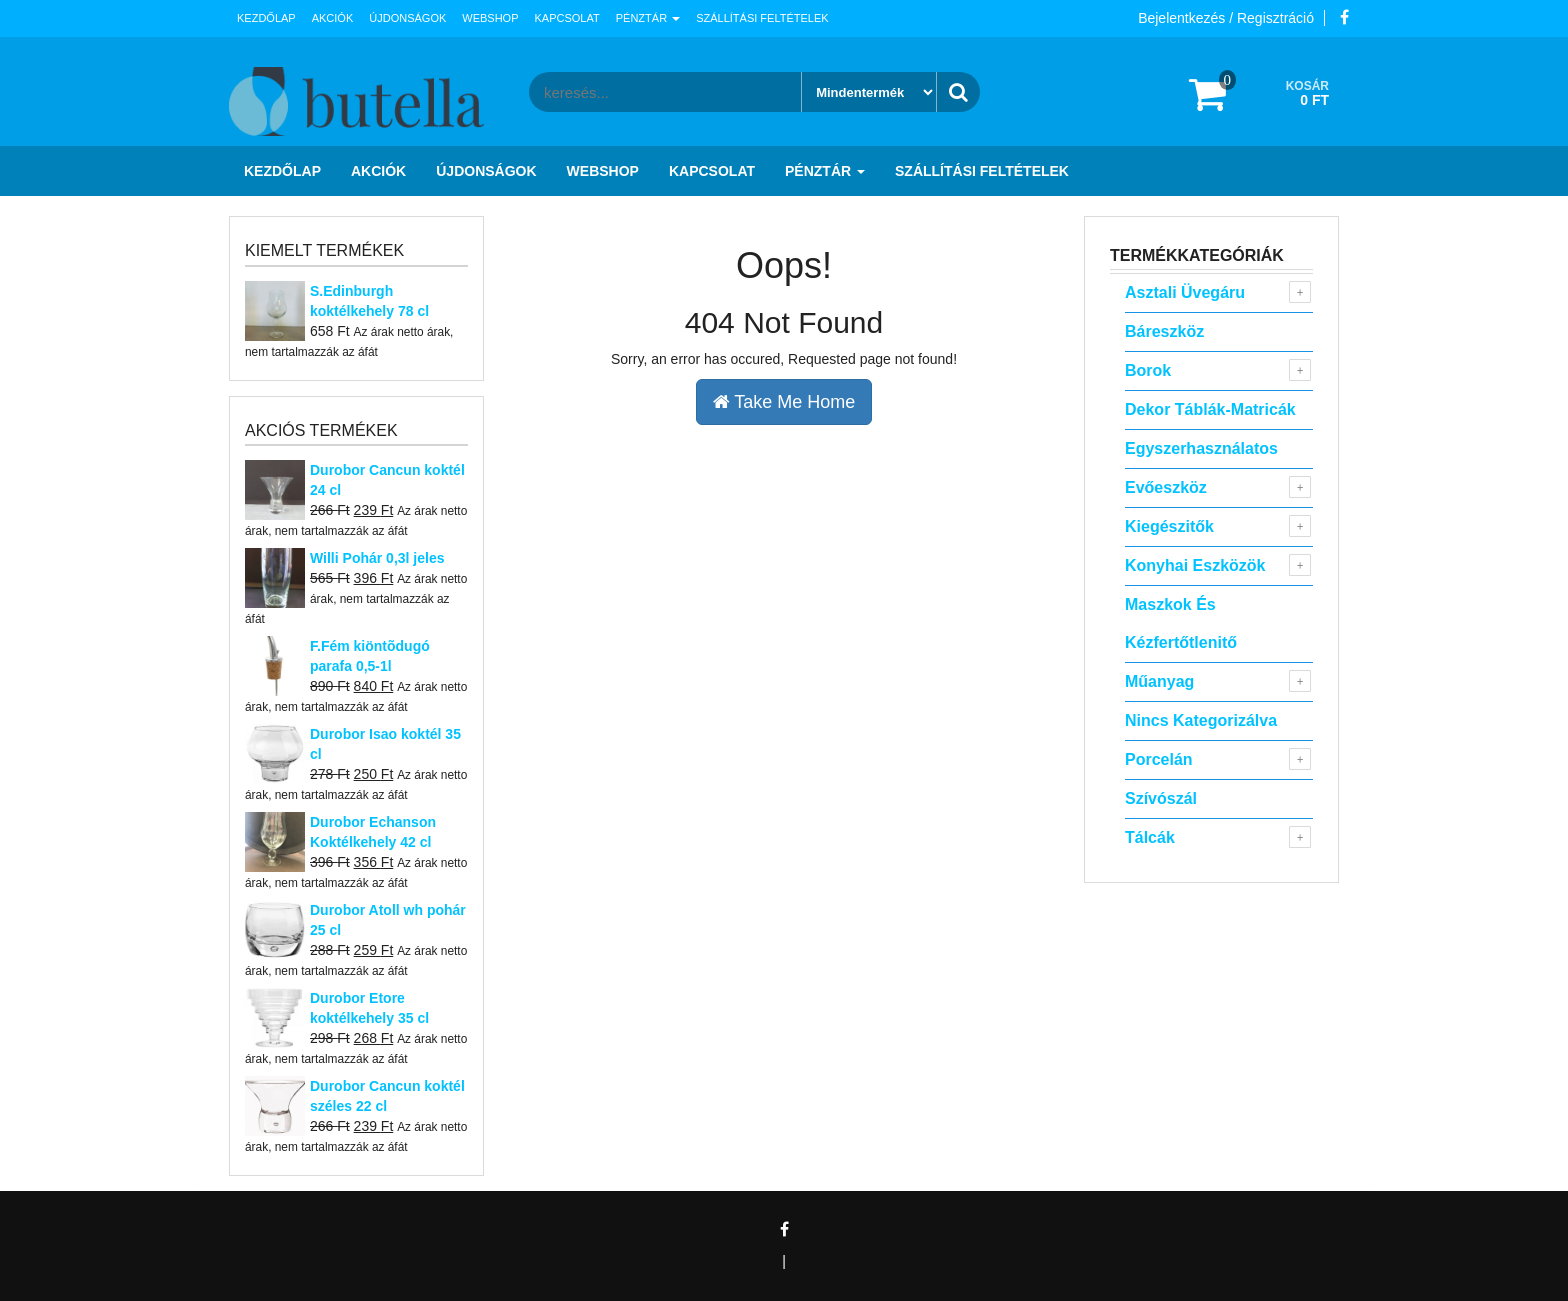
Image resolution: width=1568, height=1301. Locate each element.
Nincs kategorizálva (1201, 720)
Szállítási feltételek (762, 18)
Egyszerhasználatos (1201, 448)
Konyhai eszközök (1195, 565)
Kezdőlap (266, 18)
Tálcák (1150, 837)
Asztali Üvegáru (1185, 292)
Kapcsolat (567, 18)
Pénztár (648, 18)
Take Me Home (784, 402)
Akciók (333, 18)
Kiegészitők (1169, 526)
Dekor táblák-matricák (1210, 409)
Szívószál (1161, 798)
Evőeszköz (1166, 487)
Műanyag (1159, 681)
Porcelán (1159, 759)
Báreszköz (1164, 331)
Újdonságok (407, 18)
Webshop (490, 18)
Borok (1148, 370)
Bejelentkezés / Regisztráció (1226, 18)
